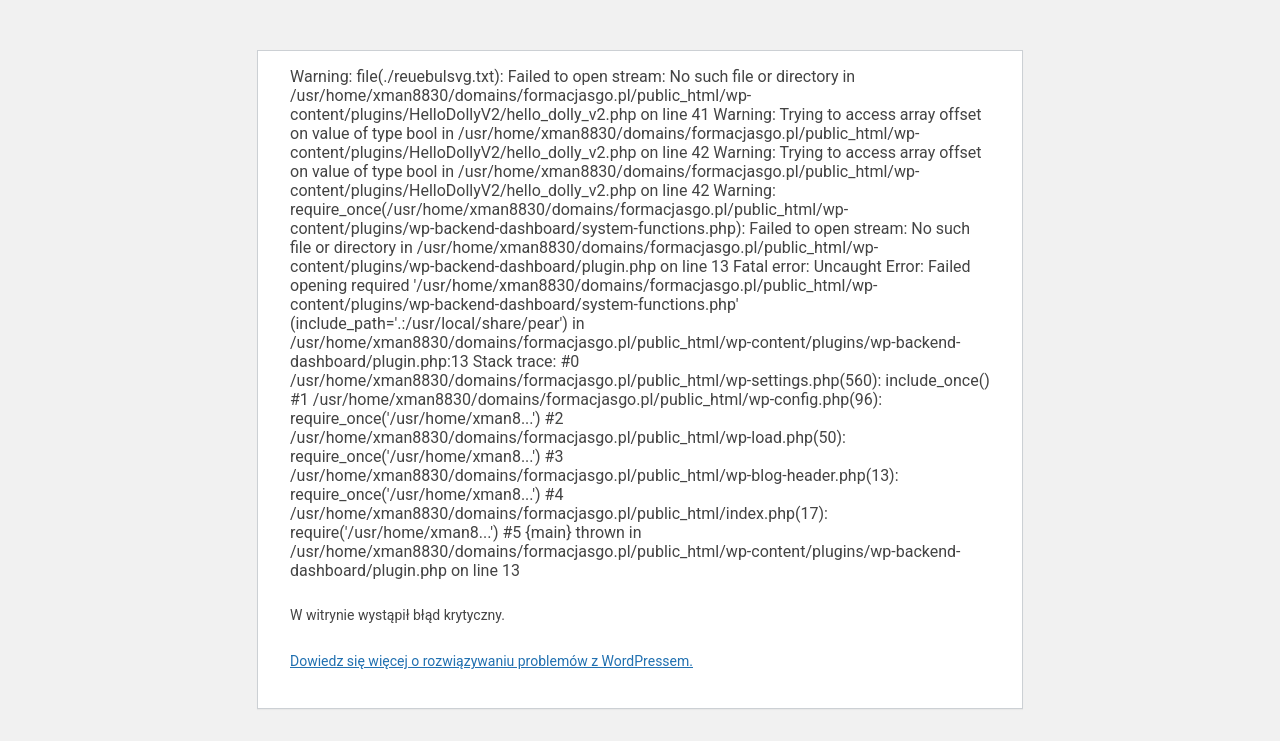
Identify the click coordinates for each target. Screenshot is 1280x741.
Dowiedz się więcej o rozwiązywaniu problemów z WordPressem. (491, 661)
